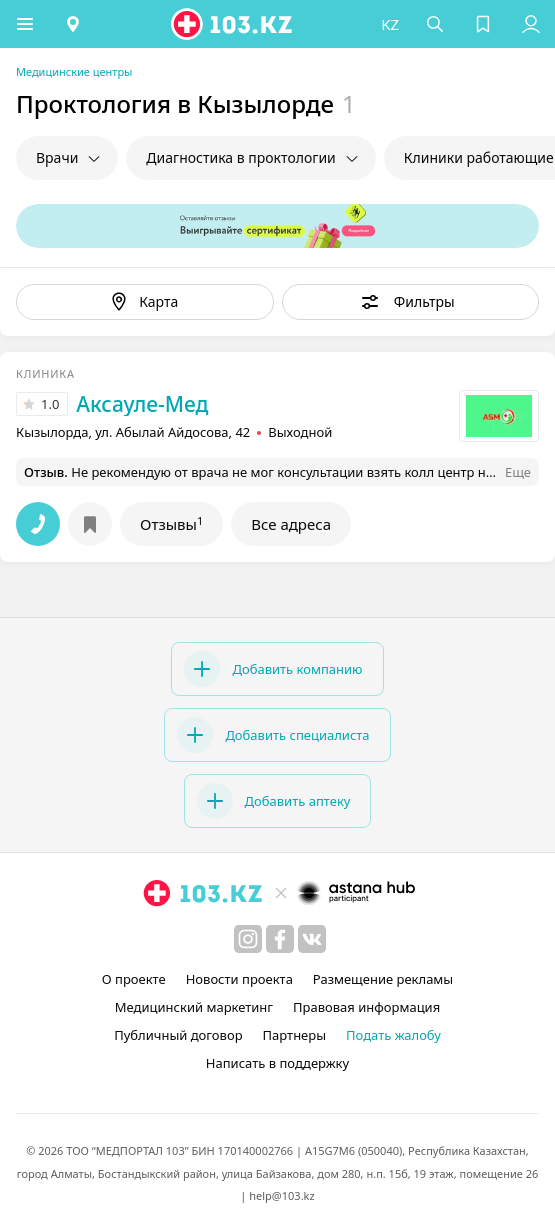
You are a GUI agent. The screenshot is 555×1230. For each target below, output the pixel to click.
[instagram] (248, 939)
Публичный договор (178, 1035)
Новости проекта (239, 979)
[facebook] (280, 939)
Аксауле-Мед (142, 404)
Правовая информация (366, 1007)
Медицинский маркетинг (194, 1007)
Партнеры (295, 1035)
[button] (25, 24)
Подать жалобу (393, 1035)
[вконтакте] (312, 939)
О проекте (134, 979)
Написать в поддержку (277, 1063)
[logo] (233, 24)
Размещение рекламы (383, 979)
